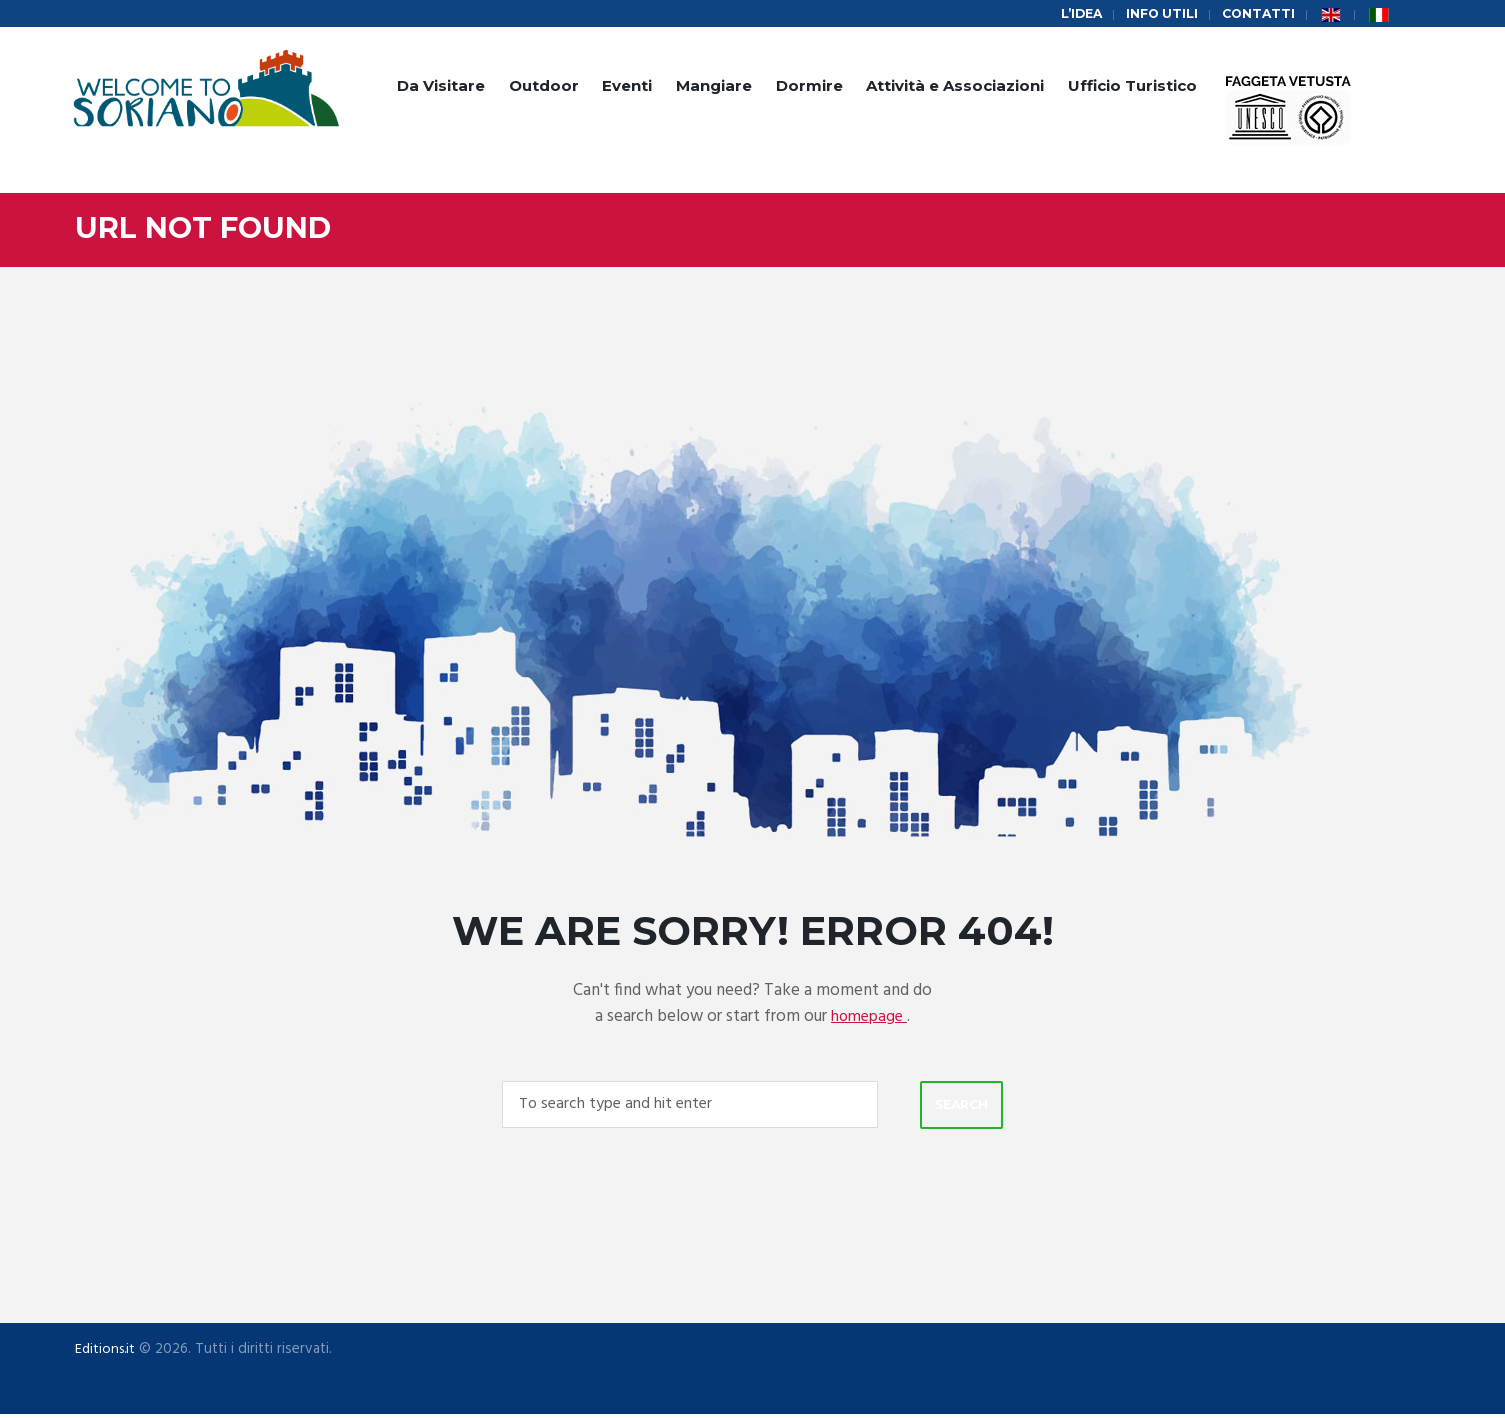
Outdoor (544, 87)
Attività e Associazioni (955, 87)
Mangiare (714, 87)
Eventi (627, 87)
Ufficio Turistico (1132, 87)
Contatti (1257, 14)
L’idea (1073, 14)
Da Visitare (441, 87)
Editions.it (107, 1352)
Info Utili (1157, 14)
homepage (869, 1017)
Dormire (809, 87)
